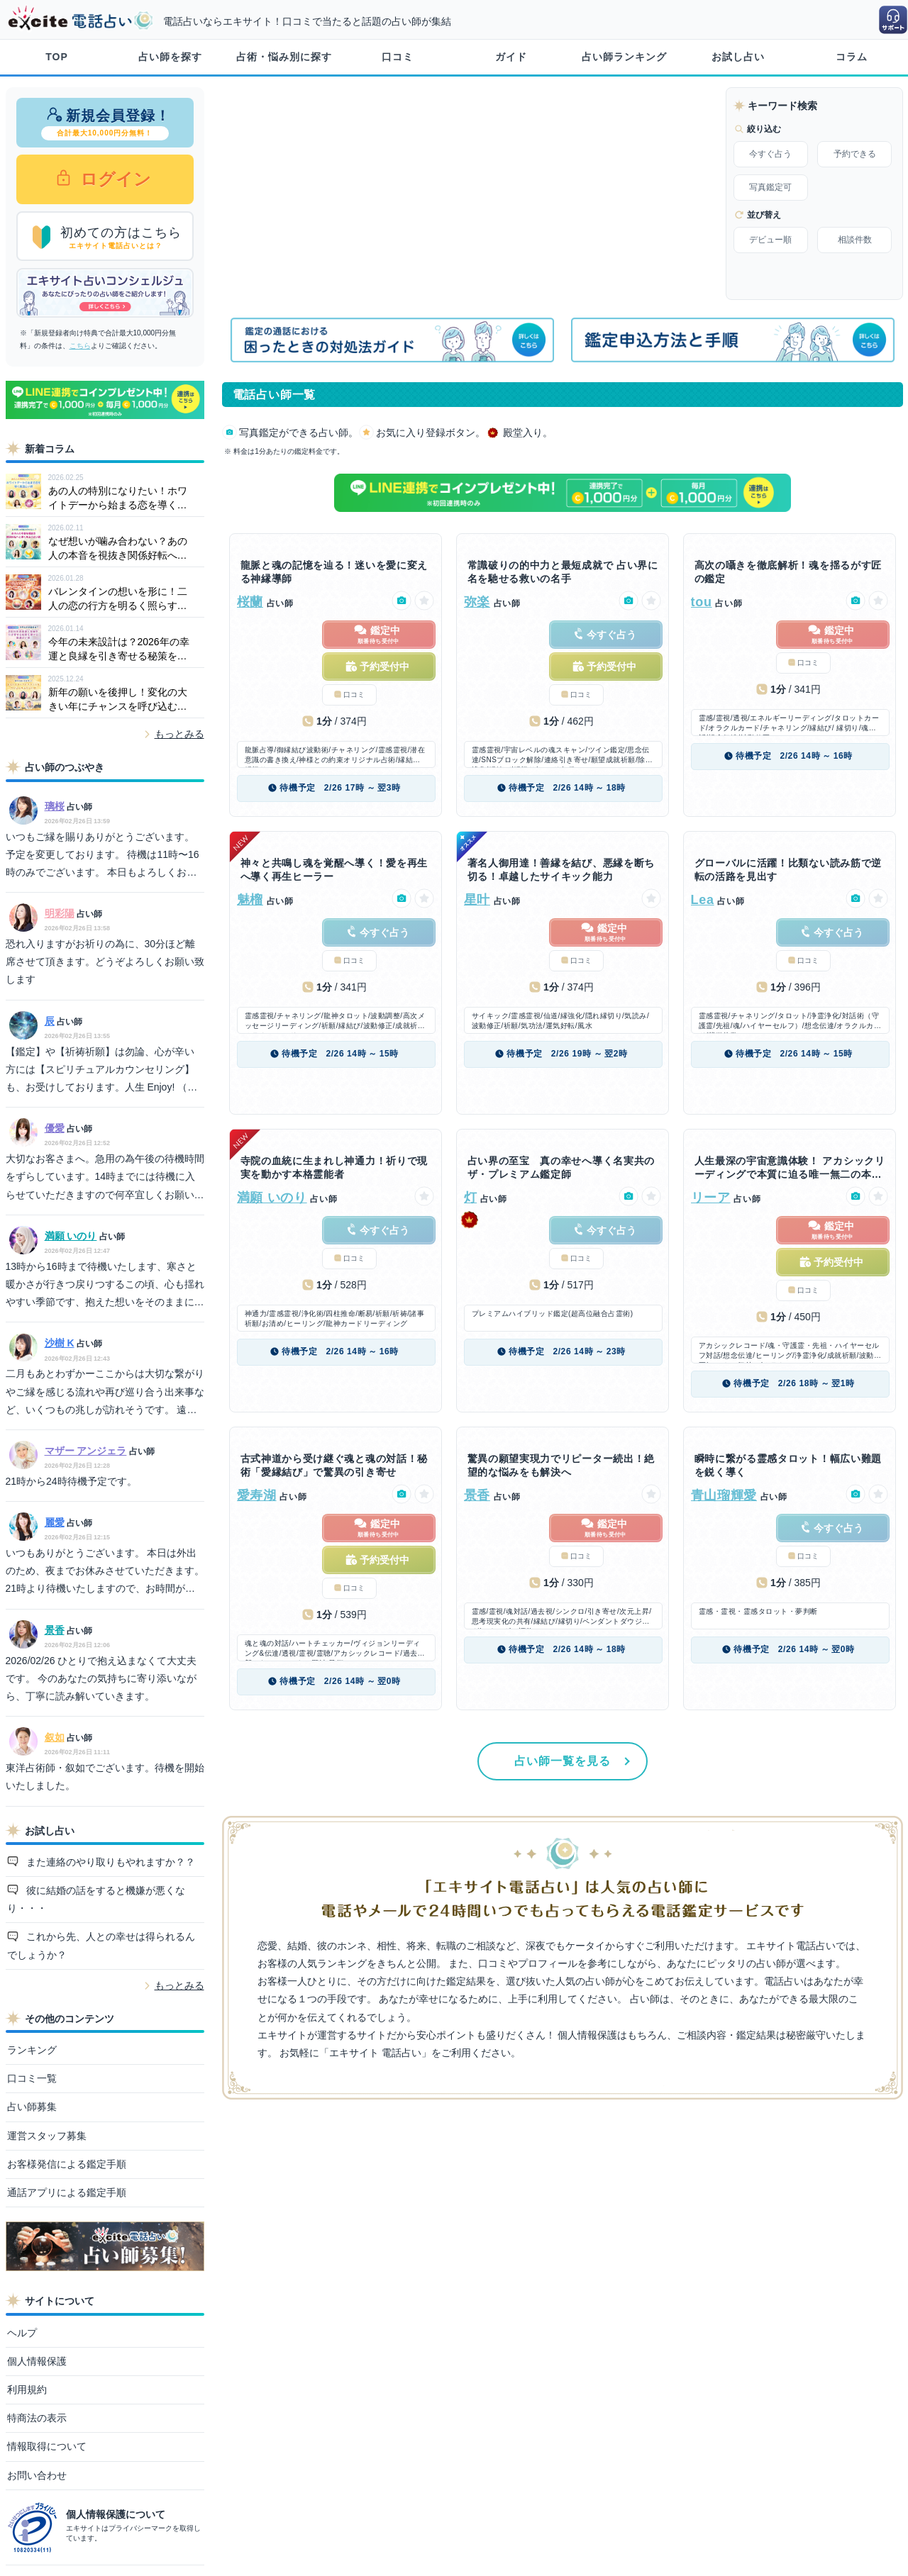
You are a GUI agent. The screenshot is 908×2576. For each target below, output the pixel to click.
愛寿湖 (257, 1495)
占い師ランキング (624, 56)
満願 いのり (71, 1236)
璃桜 (55, 806)
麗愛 (55, 1522)
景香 (55, 1630)
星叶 (477, 900)
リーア (711, 1198)
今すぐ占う (770, 154)
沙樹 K (59, 1343)
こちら (80, 346)
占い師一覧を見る (562, 1761)
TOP (56, 56)
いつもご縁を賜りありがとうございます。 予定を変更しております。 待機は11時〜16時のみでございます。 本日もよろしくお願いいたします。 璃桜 (102, 856)
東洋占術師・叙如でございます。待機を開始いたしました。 (105, 1776)
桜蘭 (250, 602)
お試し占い (738, 56)
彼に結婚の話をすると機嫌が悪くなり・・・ (96, 1899)
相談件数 (855, 240)
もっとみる (179, 734)
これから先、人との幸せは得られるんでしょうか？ (101, 1945)
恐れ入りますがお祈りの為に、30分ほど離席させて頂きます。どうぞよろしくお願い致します (105, 961)
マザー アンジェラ (86, 1450)
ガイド (511, 56)
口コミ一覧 (32, 2078)
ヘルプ (22, 2332)
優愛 (55, 1128)
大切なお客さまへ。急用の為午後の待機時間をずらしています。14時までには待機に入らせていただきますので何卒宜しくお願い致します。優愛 (105, 1178)
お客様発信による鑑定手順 (66, 2164)
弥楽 (477, 602)
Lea (702, 900)
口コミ (398, 56)
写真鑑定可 (770, 187)
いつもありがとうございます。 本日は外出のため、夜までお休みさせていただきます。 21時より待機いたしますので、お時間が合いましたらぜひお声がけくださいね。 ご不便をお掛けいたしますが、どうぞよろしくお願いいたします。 (105, 1572)
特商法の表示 (37, 2418)
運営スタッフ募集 (47, 2135)
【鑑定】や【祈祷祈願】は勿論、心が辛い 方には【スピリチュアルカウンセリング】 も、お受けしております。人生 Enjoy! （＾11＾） (102, 1071)
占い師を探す (170, 56)
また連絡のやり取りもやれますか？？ (109, 1862)
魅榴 (250, 900)
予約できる (855, 154)
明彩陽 (59, 913)
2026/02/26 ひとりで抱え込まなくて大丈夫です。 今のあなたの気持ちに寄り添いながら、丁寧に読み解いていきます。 (101, 1678)
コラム (852, 56)
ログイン (114, 179)
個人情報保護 (37, 2361)
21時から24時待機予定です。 (71, 1481)
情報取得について (47, 2446)
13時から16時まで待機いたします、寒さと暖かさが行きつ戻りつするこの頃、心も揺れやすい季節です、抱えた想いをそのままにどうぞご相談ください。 (105, 1286)
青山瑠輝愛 (724, 1495)
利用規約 (27, 2389)
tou (701, 602)
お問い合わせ (37, 2475)
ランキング (32, 2050)
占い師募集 (32, 2106)
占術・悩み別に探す (284, 56)
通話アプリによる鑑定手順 (66, 2192)
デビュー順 (770, 240)
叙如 (55, 1737)
